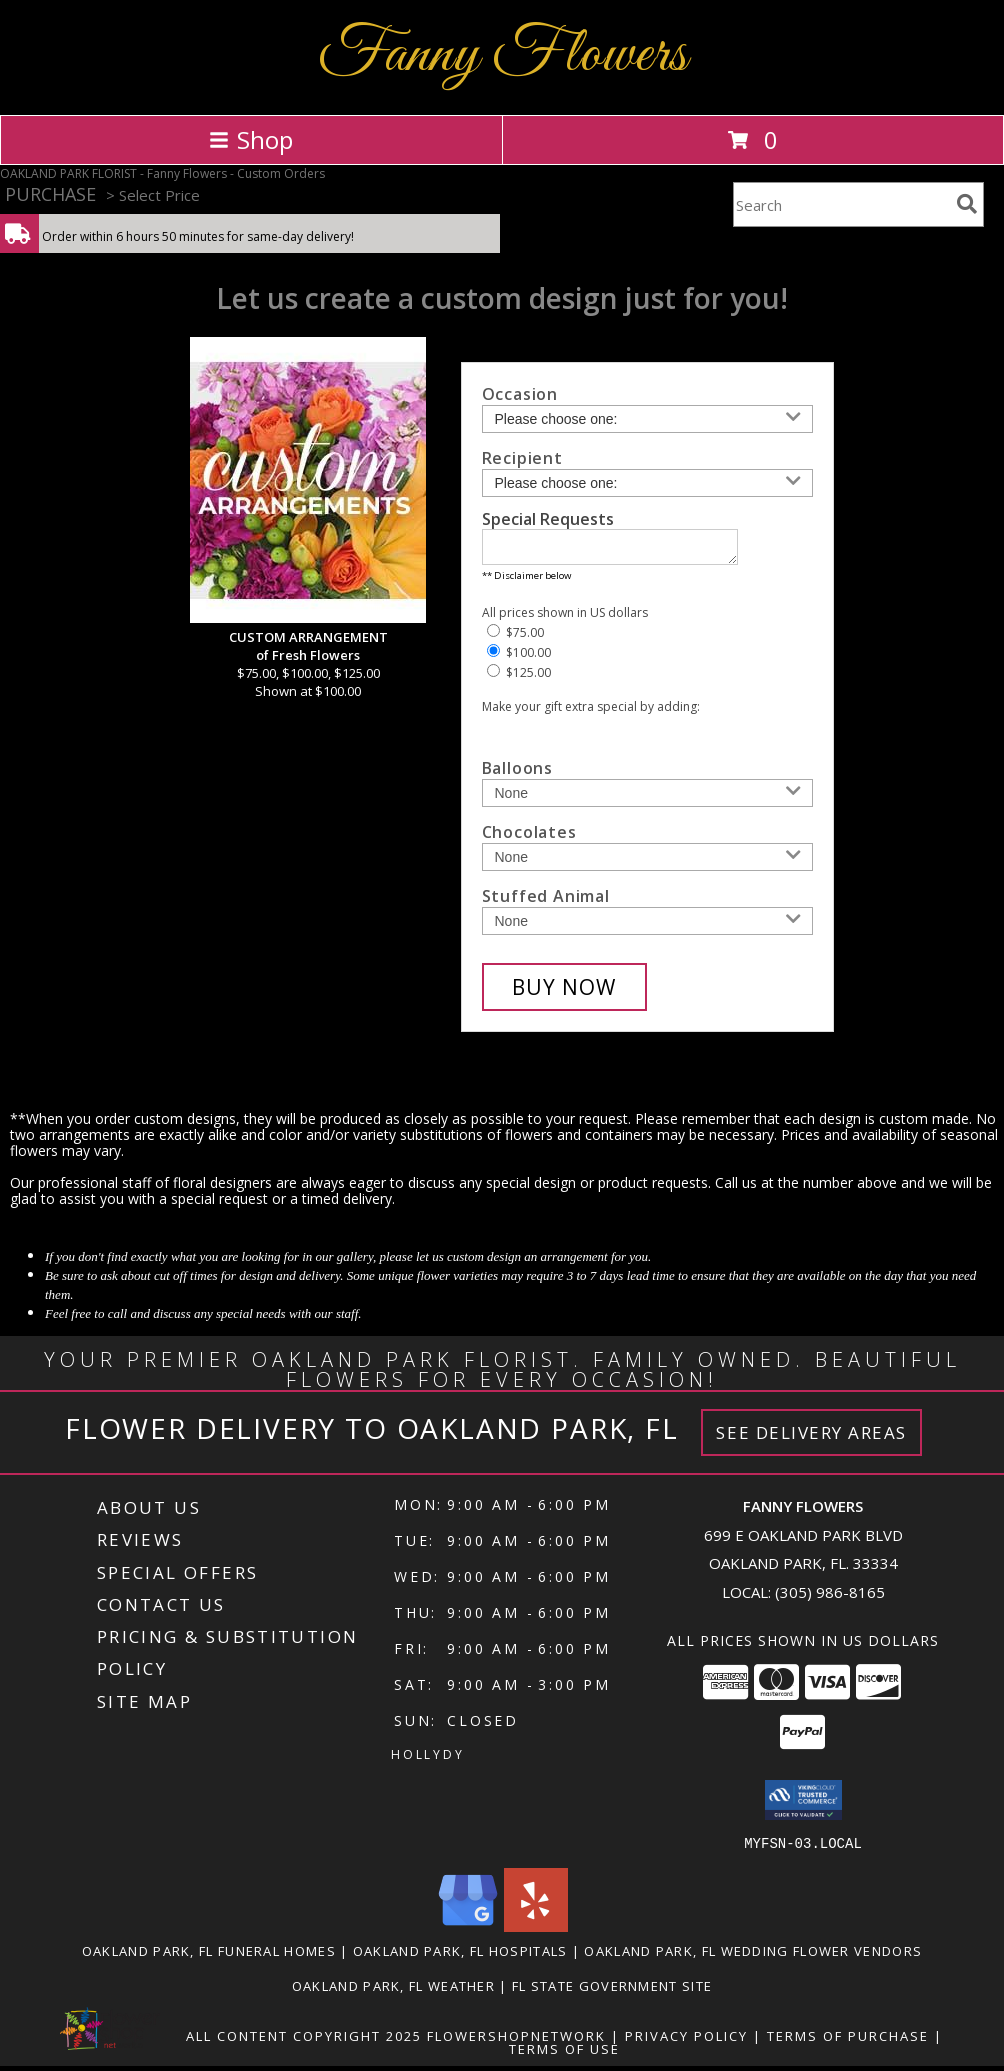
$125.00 (519, 678)
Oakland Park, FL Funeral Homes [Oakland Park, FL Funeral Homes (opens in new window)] (209, 1956)
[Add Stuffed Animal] (647, 927)
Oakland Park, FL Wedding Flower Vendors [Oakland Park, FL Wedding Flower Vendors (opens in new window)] (753, 1956)
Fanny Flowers (502, 55)
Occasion (520, 394)
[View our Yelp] (536, 1931)
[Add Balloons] (647, 799)
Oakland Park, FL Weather (393, 1991)
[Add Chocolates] (647, 863)
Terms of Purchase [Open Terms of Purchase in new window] (848, 2041)
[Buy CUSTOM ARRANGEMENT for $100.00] (565, 993)
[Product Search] (841, 204)
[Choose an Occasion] (647, 419)
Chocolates (529, 838)
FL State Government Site (612, 1991)
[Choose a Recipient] (647, 483)
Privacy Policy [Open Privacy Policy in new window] (686, 2041)
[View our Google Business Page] (468, 1931)
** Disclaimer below (526, 581)
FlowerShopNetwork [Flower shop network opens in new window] (516, 2041)
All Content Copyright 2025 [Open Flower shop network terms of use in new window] (304, 2041)
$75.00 (515, 638)
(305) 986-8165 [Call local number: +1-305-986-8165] (830, 1598)
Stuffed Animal (546, 902)
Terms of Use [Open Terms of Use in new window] (564, 2054)
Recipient (522, 458)
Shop (251, 139)
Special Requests (548, 519)
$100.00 (519, 658)
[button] (803, 1806)
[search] (967, 204)
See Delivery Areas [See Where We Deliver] (811, 1438)
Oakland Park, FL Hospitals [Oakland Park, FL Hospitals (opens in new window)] (460, 1956)
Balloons (517, 774)
